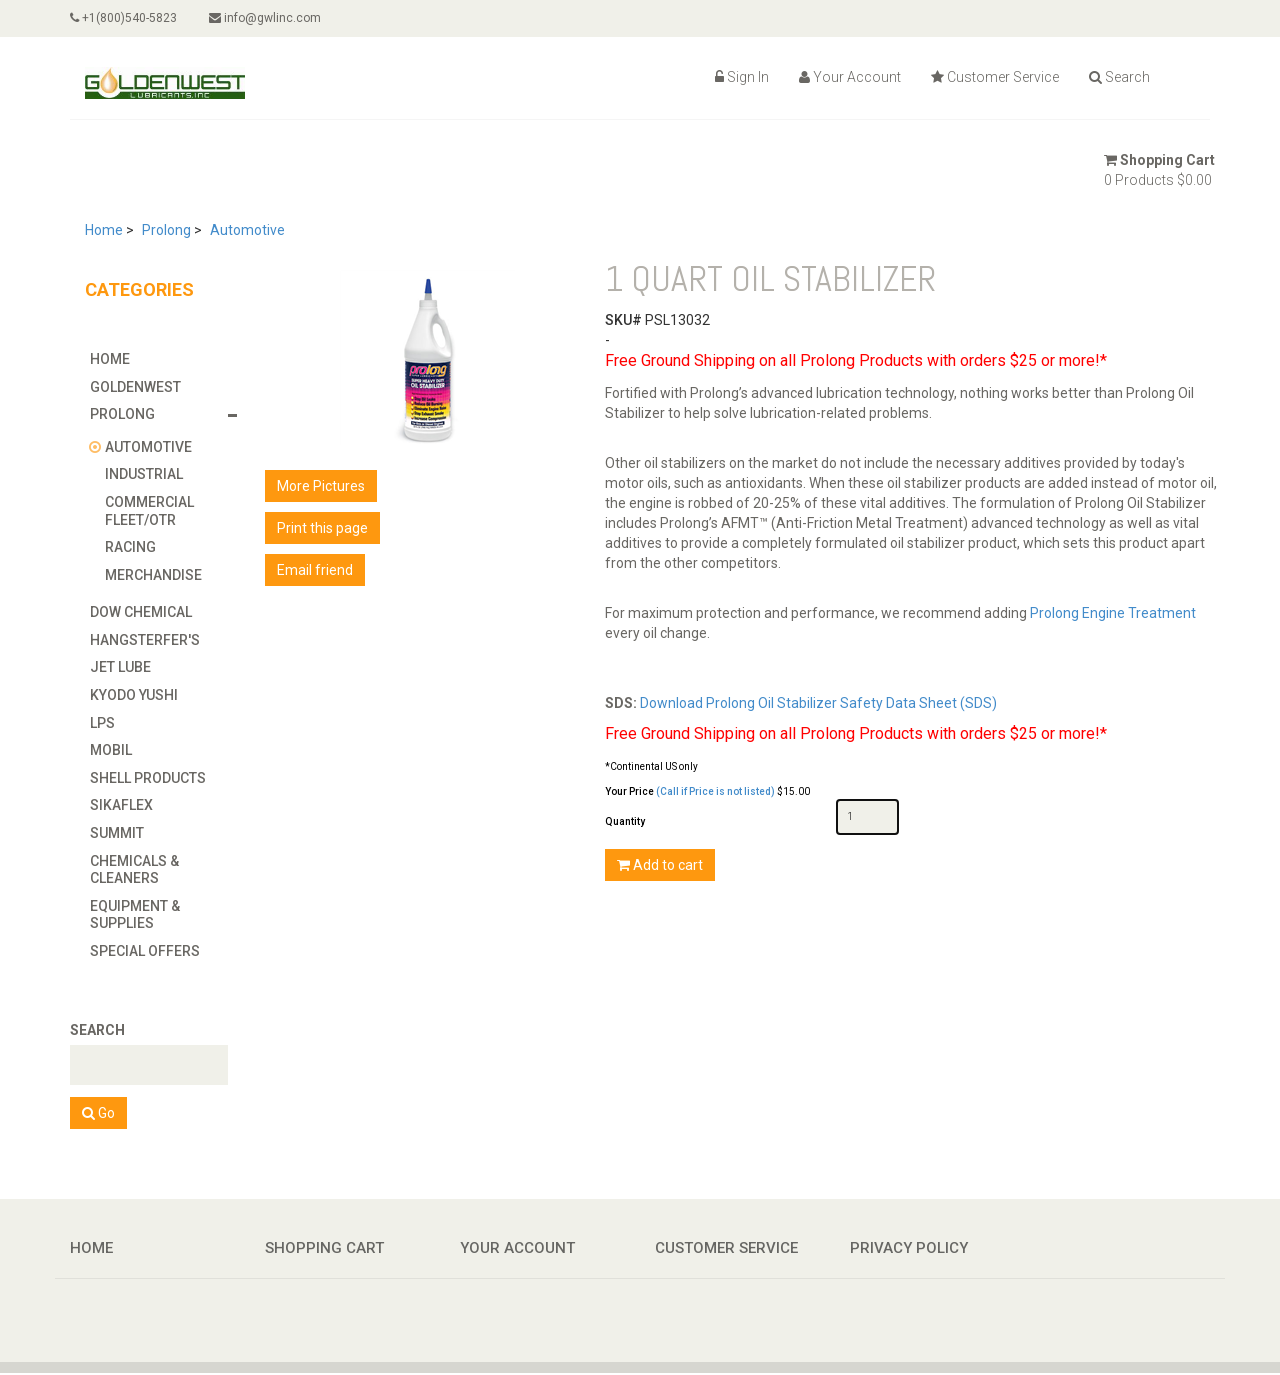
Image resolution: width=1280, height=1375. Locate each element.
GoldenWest (135, 387)
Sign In (742, 77)
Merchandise (153, 575)
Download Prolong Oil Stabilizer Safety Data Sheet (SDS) (818, 703)
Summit (117, 833)
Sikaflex (121, 805)
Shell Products (148, 778)
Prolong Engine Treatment (1113, 613)
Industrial (144, 474)
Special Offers (145, 951)
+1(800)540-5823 (123, 18)
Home (104, 230)
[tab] (167, 359)
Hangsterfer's (145, 640)
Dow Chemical (141, 612)
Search (1119, 77)
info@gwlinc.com (265, 18)
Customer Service (995, 77)
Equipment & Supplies (135, 915)
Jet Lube (120, 667)
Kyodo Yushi (134, 695)
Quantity (625, 821)
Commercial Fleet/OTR (149, 511)
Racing (130, 547)
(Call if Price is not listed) (715, 791)
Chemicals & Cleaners (134, 870)
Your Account (850, 77)
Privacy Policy (909, 1248)
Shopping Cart (1159, 160)
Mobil (111, 750)
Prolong (166, 230)
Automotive (247, 230)
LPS (102, 723)
